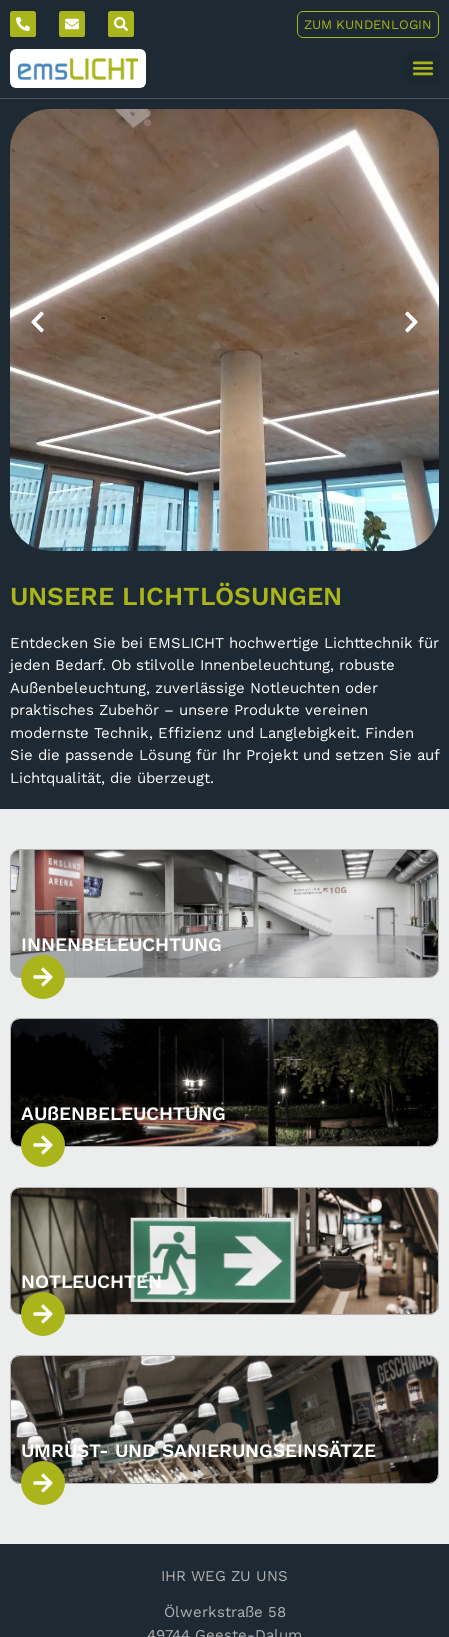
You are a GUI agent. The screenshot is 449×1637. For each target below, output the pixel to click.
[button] (422, 68)
